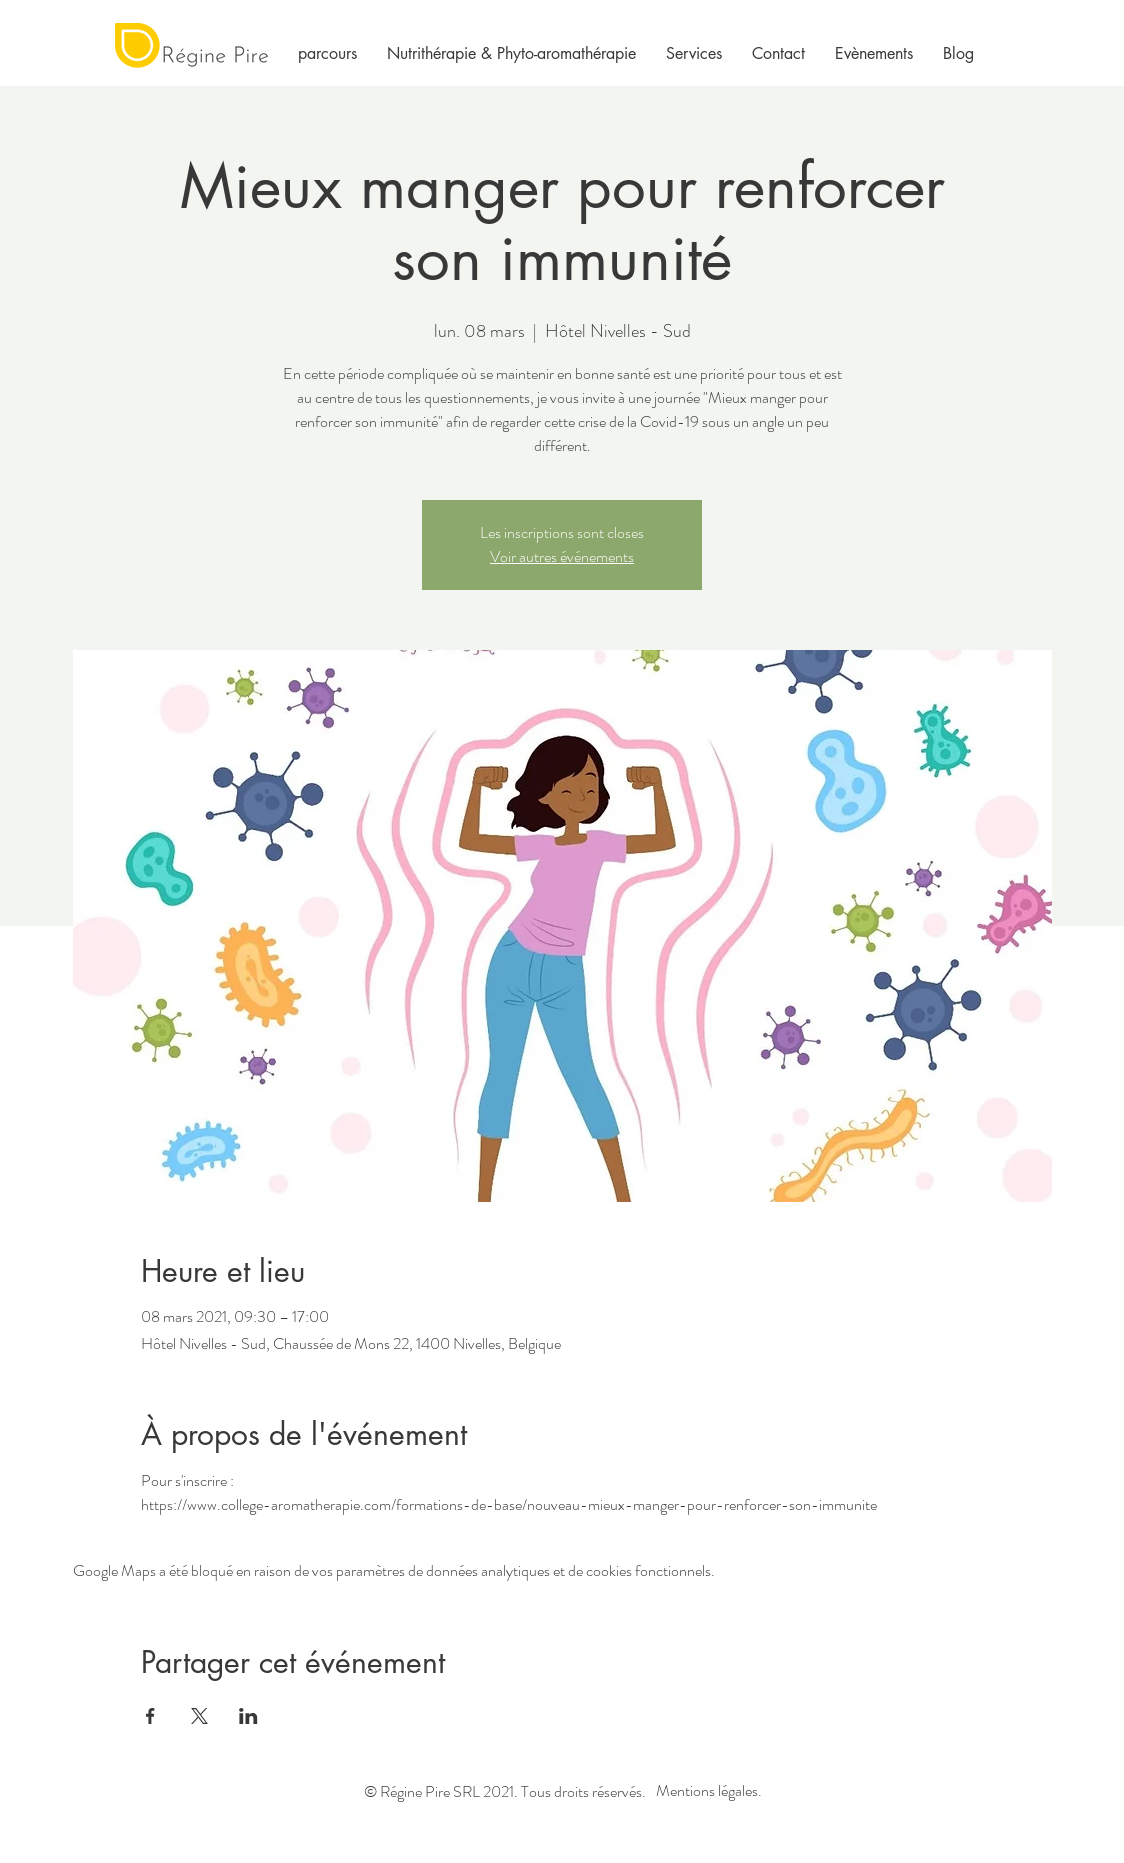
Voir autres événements (562, 556)
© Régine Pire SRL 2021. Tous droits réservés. (505, 1791)
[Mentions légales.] (708, 1791)
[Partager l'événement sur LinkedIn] (248, 1716)
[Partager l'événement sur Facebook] (150, 1716)
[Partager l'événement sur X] (199, 1716)
